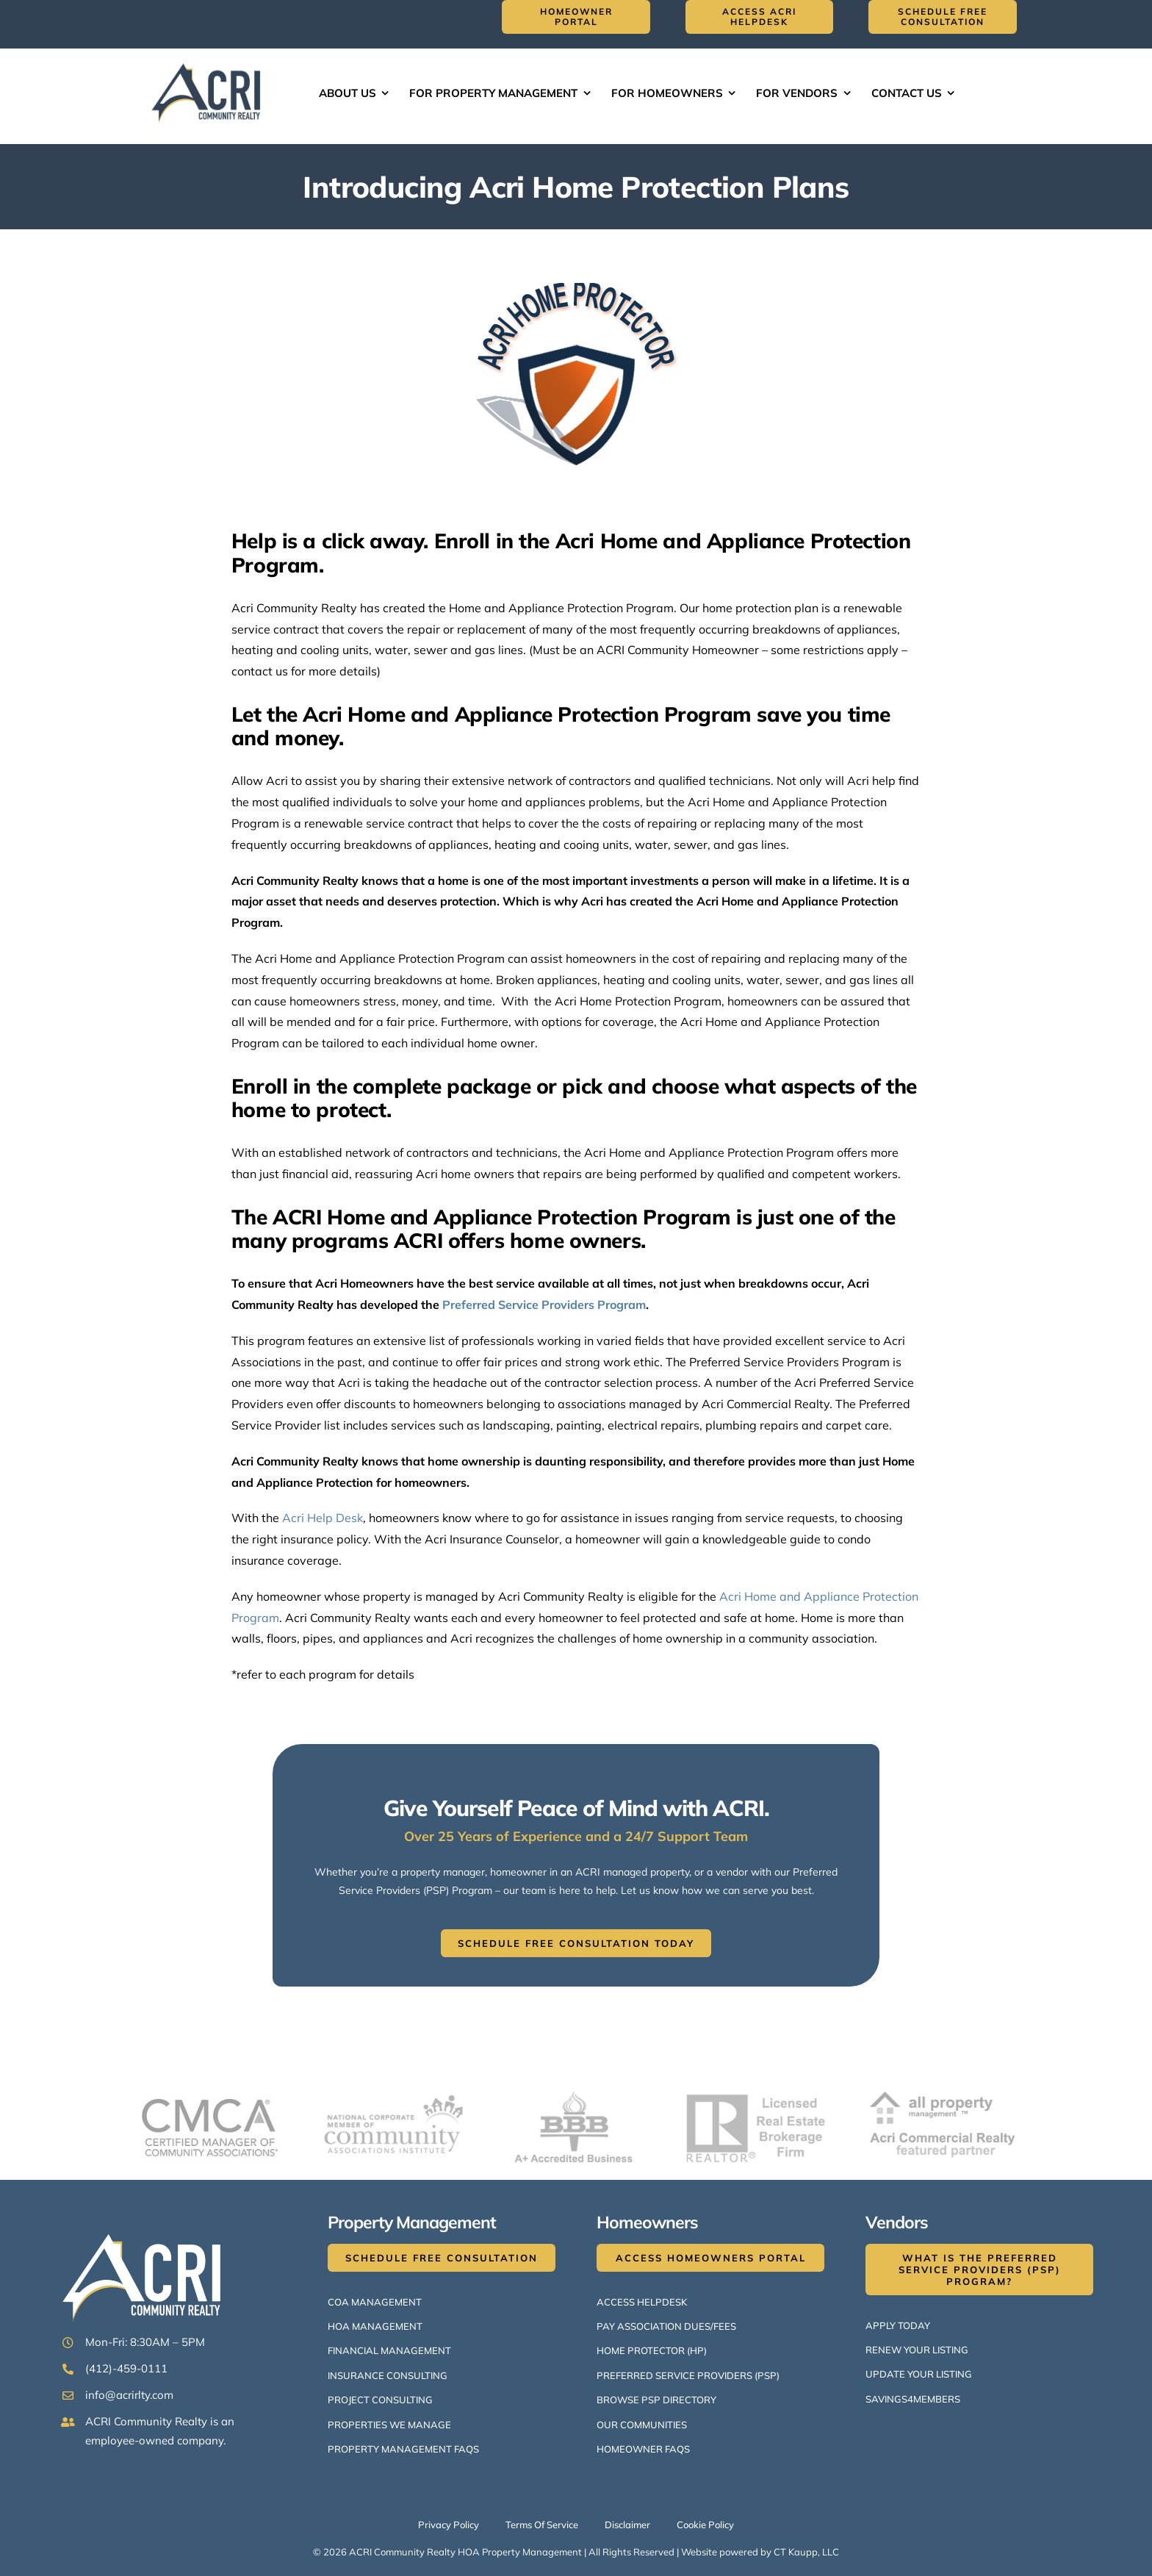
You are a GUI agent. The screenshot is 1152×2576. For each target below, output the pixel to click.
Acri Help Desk (322, 1517)
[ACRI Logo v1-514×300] (209, 61)
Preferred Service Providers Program (544, 1304)
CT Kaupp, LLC (806, 2552)
